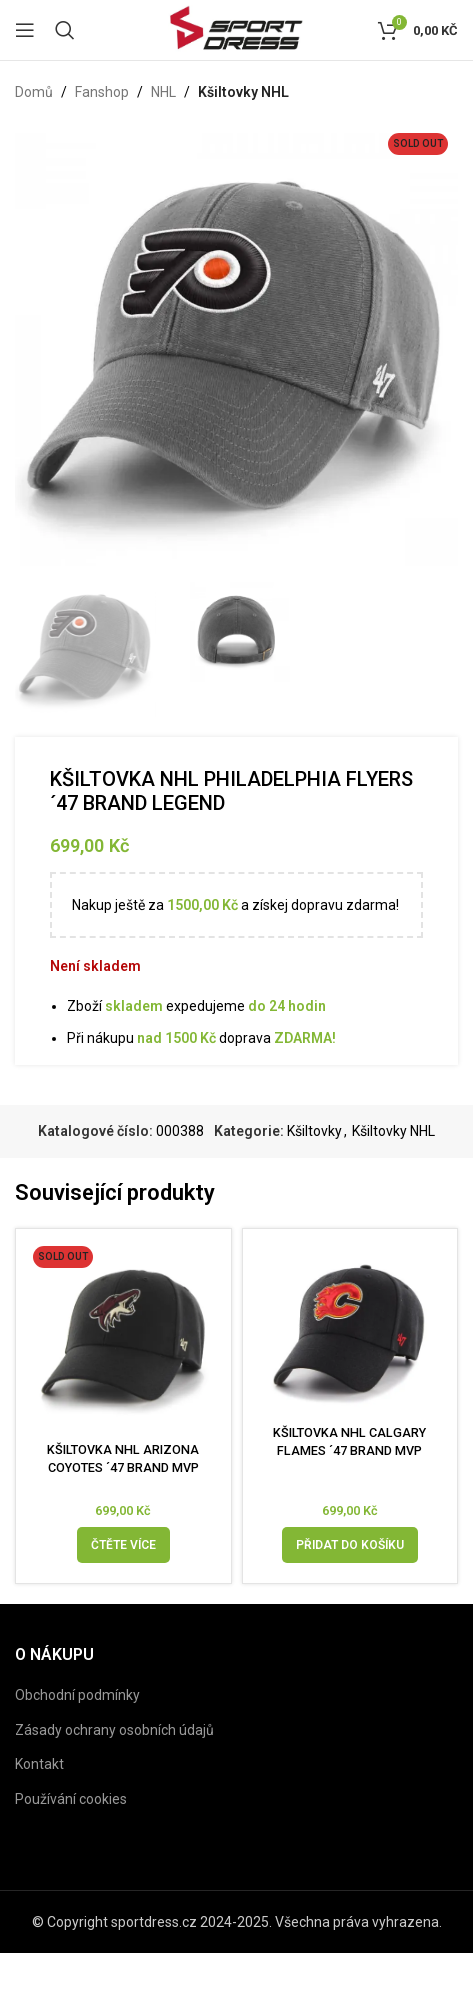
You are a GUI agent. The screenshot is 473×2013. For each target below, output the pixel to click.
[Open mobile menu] (25, 30)
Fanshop (102, 92)
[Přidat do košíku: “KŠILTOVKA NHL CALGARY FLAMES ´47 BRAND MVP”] (350, 1545)
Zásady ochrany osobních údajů (114, 1730)
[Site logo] (236, 29)
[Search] (65, 30)
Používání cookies (71, 1799)
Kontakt (39, 1764)
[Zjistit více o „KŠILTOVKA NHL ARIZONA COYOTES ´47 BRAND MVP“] (123, 1545)
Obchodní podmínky (77, 1695)
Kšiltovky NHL (243, 92)
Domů (34, 92)
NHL (163, 92)
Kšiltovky (314, 1131)
